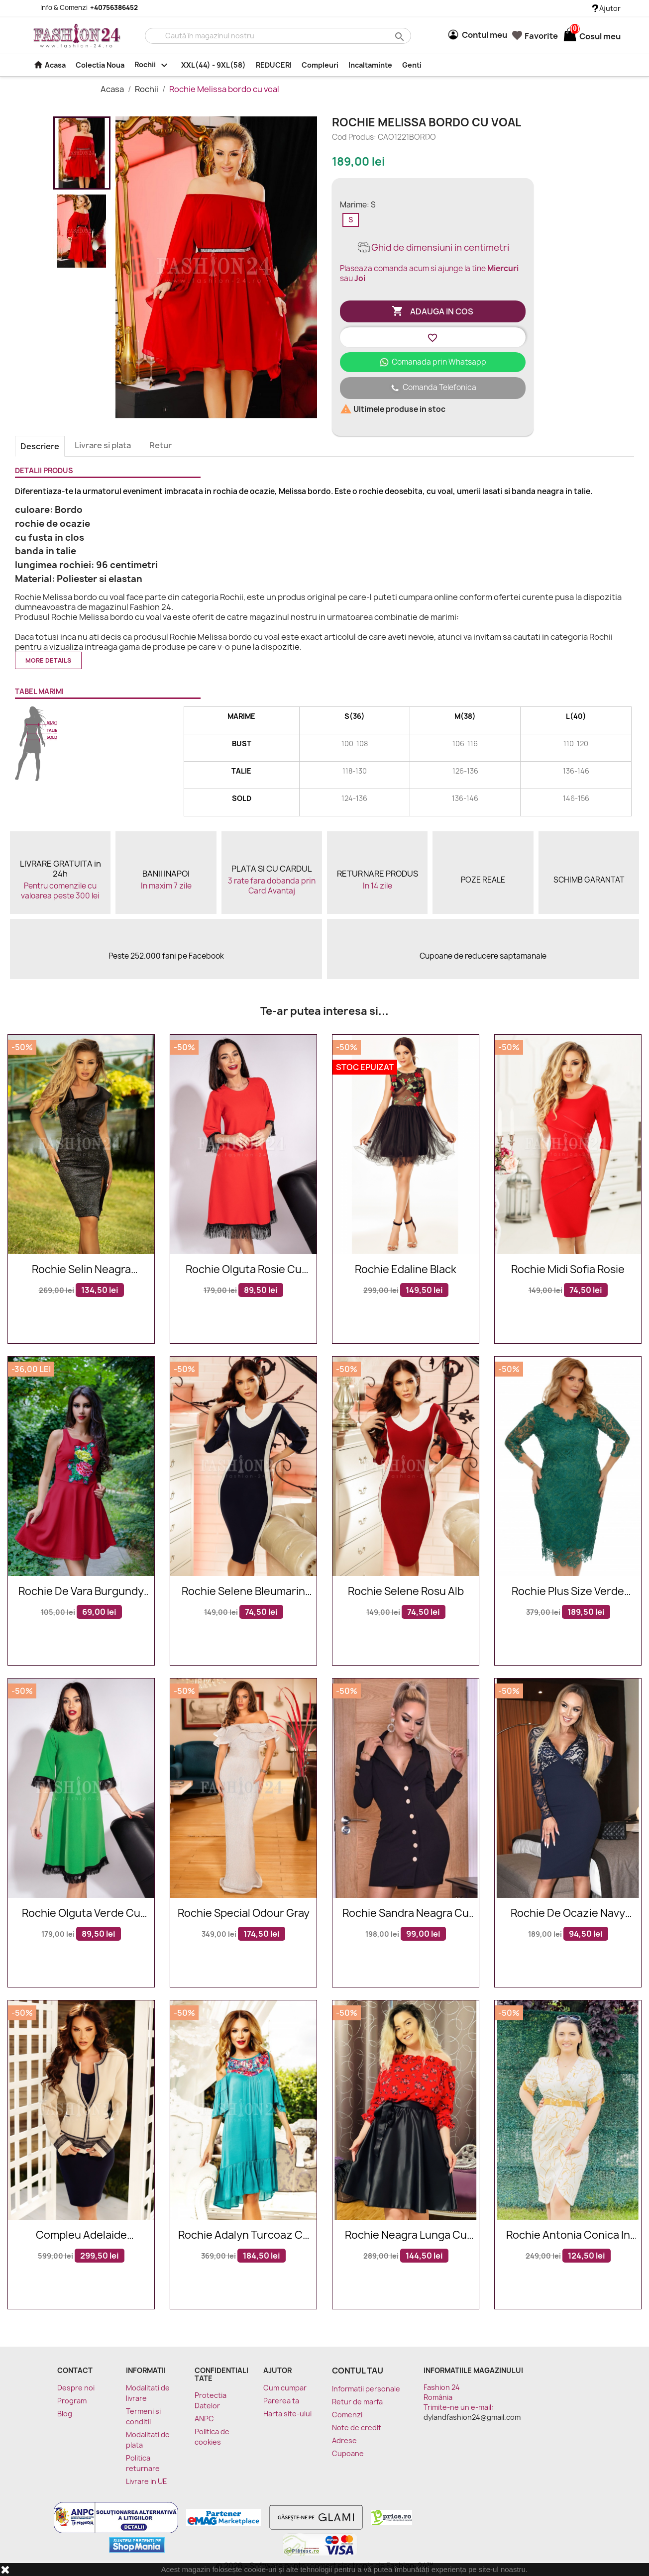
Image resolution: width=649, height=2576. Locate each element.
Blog (64, 2413)
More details (48, 660)
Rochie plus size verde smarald (568, 1591)
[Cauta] (278, 36)
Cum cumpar (285, 2387)
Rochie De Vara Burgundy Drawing (81, 1591)
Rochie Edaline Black (405, 1270)
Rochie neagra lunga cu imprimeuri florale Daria (406, 2235)
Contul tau (357, 2370)
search (398, 36)
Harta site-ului (287, 2413)
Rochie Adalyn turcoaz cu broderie (243, 2235)
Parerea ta (281, 2400)
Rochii (152, 65)
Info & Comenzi (83, 7)
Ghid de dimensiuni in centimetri (432, 247)
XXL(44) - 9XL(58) (213, 65)
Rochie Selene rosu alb (406, 1591)
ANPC (204, 2418)
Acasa (49, 65)
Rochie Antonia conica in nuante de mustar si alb (568, 2235)
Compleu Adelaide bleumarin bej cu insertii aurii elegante (81, 2235)
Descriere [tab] (39, 446)
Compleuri (320, 65)
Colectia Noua (100, 65)
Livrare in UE (146, 2481)
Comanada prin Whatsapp (432, 362)
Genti (412, 65)
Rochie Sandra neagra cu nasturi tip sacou (405, 1913)
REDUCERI (274, 65)
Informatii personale (366, 2388)
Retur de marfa (357, 2401)
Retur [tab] (160, 445)
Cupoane (348, 2453)
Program (72, 2400)
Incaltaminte (370, 65)
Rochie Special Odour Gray (244, 1913)
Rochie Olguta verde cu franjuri (81, 1913)
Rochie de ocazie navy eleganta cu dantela (568, 1913)
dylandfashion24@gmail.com (472, 2417)
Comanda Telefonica (432, 388)
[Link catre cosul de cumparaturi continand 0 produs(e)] (570, 36)
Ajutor (606, 8)
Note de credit (356, 2427)
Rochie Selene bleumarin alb (243, 1591)
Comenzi (347, 2414)
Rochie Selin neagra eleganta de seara (81, 1270)
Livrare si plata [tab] (103, 445)
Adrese (344, 2440)
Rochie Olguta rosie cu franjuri (244, 1270)
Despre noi (76, 2387)
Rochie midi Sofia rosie (568, 1270)
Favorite (535, 36)
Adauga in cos (432, 311)
